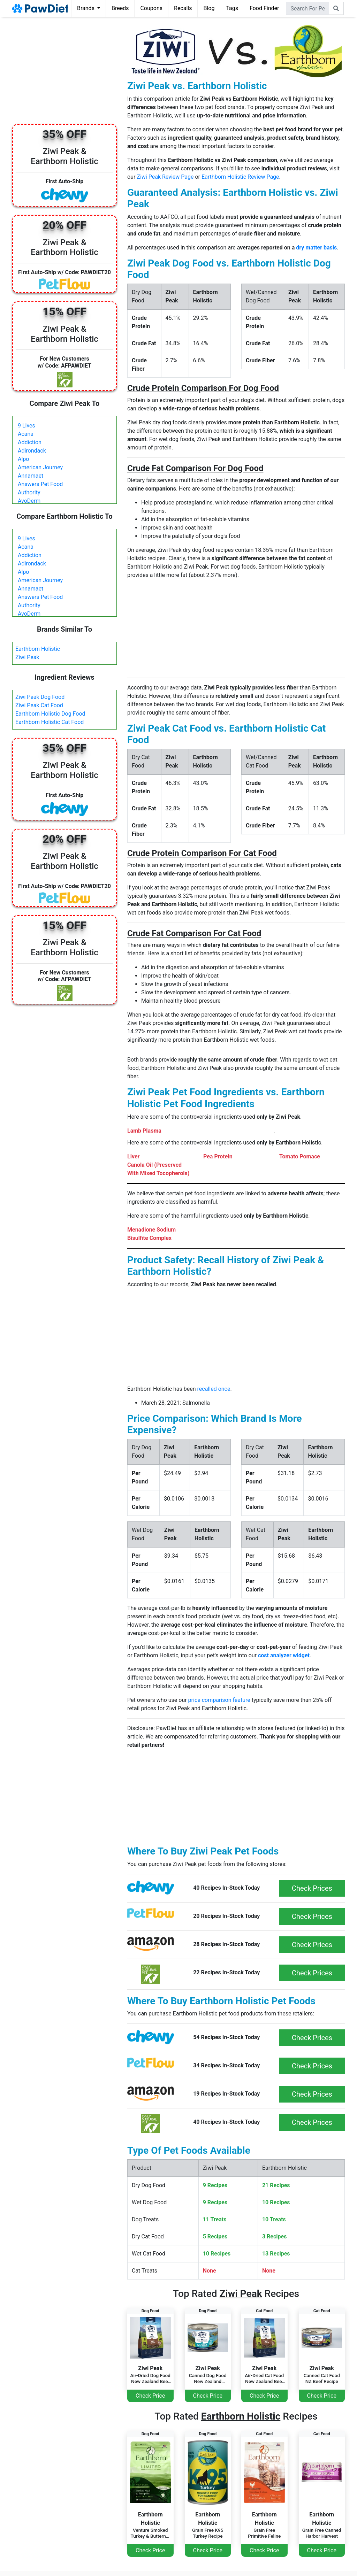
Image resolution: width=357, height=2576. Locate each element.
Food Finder (264, 8)
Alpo (23, 459)
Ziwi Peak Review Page (165, 176)
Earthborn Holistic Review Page (240, 176)
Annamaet (30, 475)
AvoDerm (29, 501)
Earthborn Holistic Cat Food (49, 722)
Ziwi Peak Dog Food (39, 697)
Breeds (120, 8)
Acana (25, 434)
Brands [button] (86, 8)
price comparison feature (219, 1700)
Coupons (151, 8)
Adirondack (32, 450)
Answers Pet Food (40, 484)
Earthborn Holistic (37, 649)
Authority (29, 492)
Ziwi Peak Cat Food (39, 705)
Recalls (183, 8)
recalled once (213, 1389)
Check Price (150, 2395)
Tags (232, 8)
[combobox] (307, 8)
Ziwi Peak (27, 657)
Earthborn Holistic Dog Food (50, 713)
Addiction (29, 442)
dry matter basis (316, 247)
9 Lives (26, 425)
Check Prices (312, 1888)
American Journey (40, 467)
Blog (208, 8)
